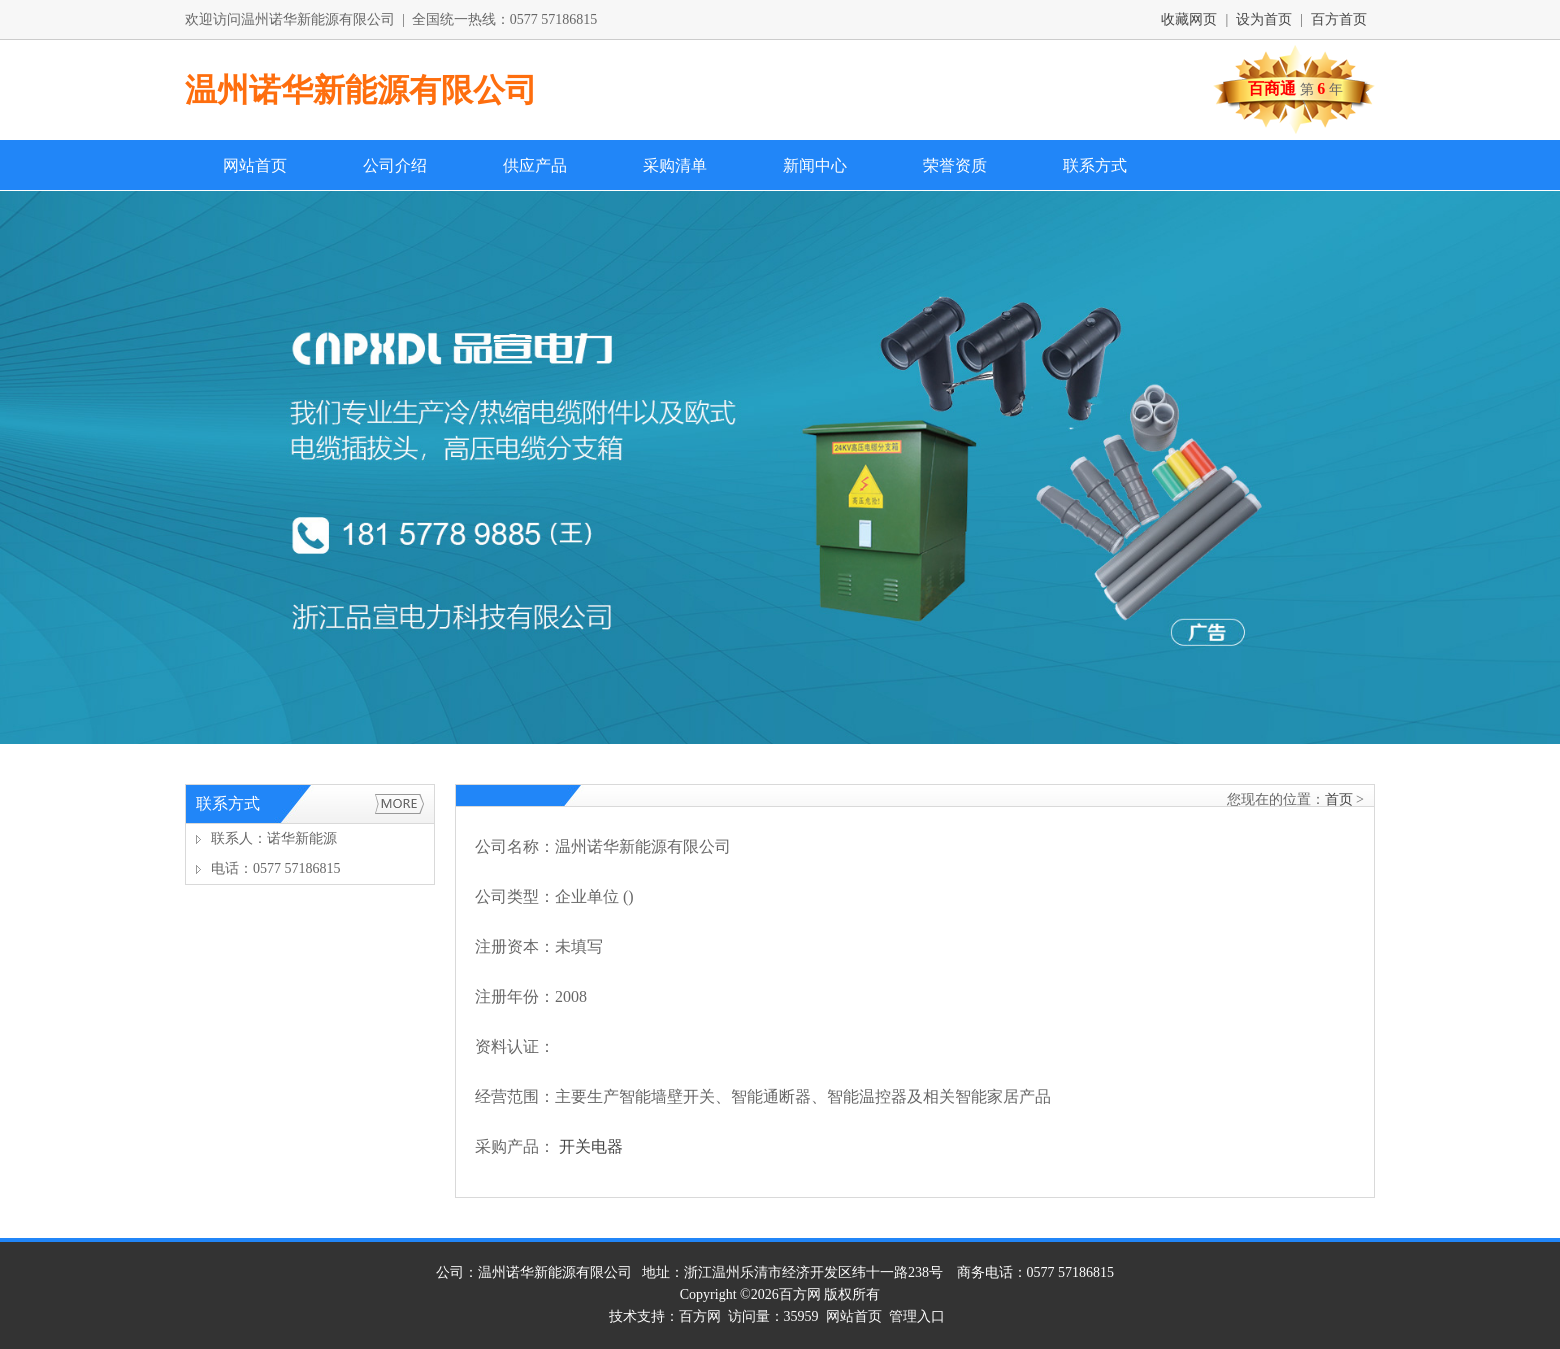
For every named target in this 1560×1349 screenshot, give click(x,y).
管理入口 (917, 1316)
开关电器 (591, 1146)
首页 (1339, 799)
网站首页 (255, 165)
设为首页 (1264, 19)
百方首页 (1339, 19)
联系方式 (1095, 165)
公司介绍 (395, 165)
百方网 (800, 1294)
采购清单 (675, 165)
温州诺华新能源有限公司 (361, 90)
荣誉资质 (955, 165)
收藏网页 (1189, 19)
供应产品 (535, 165)
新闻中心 (815, 165)
